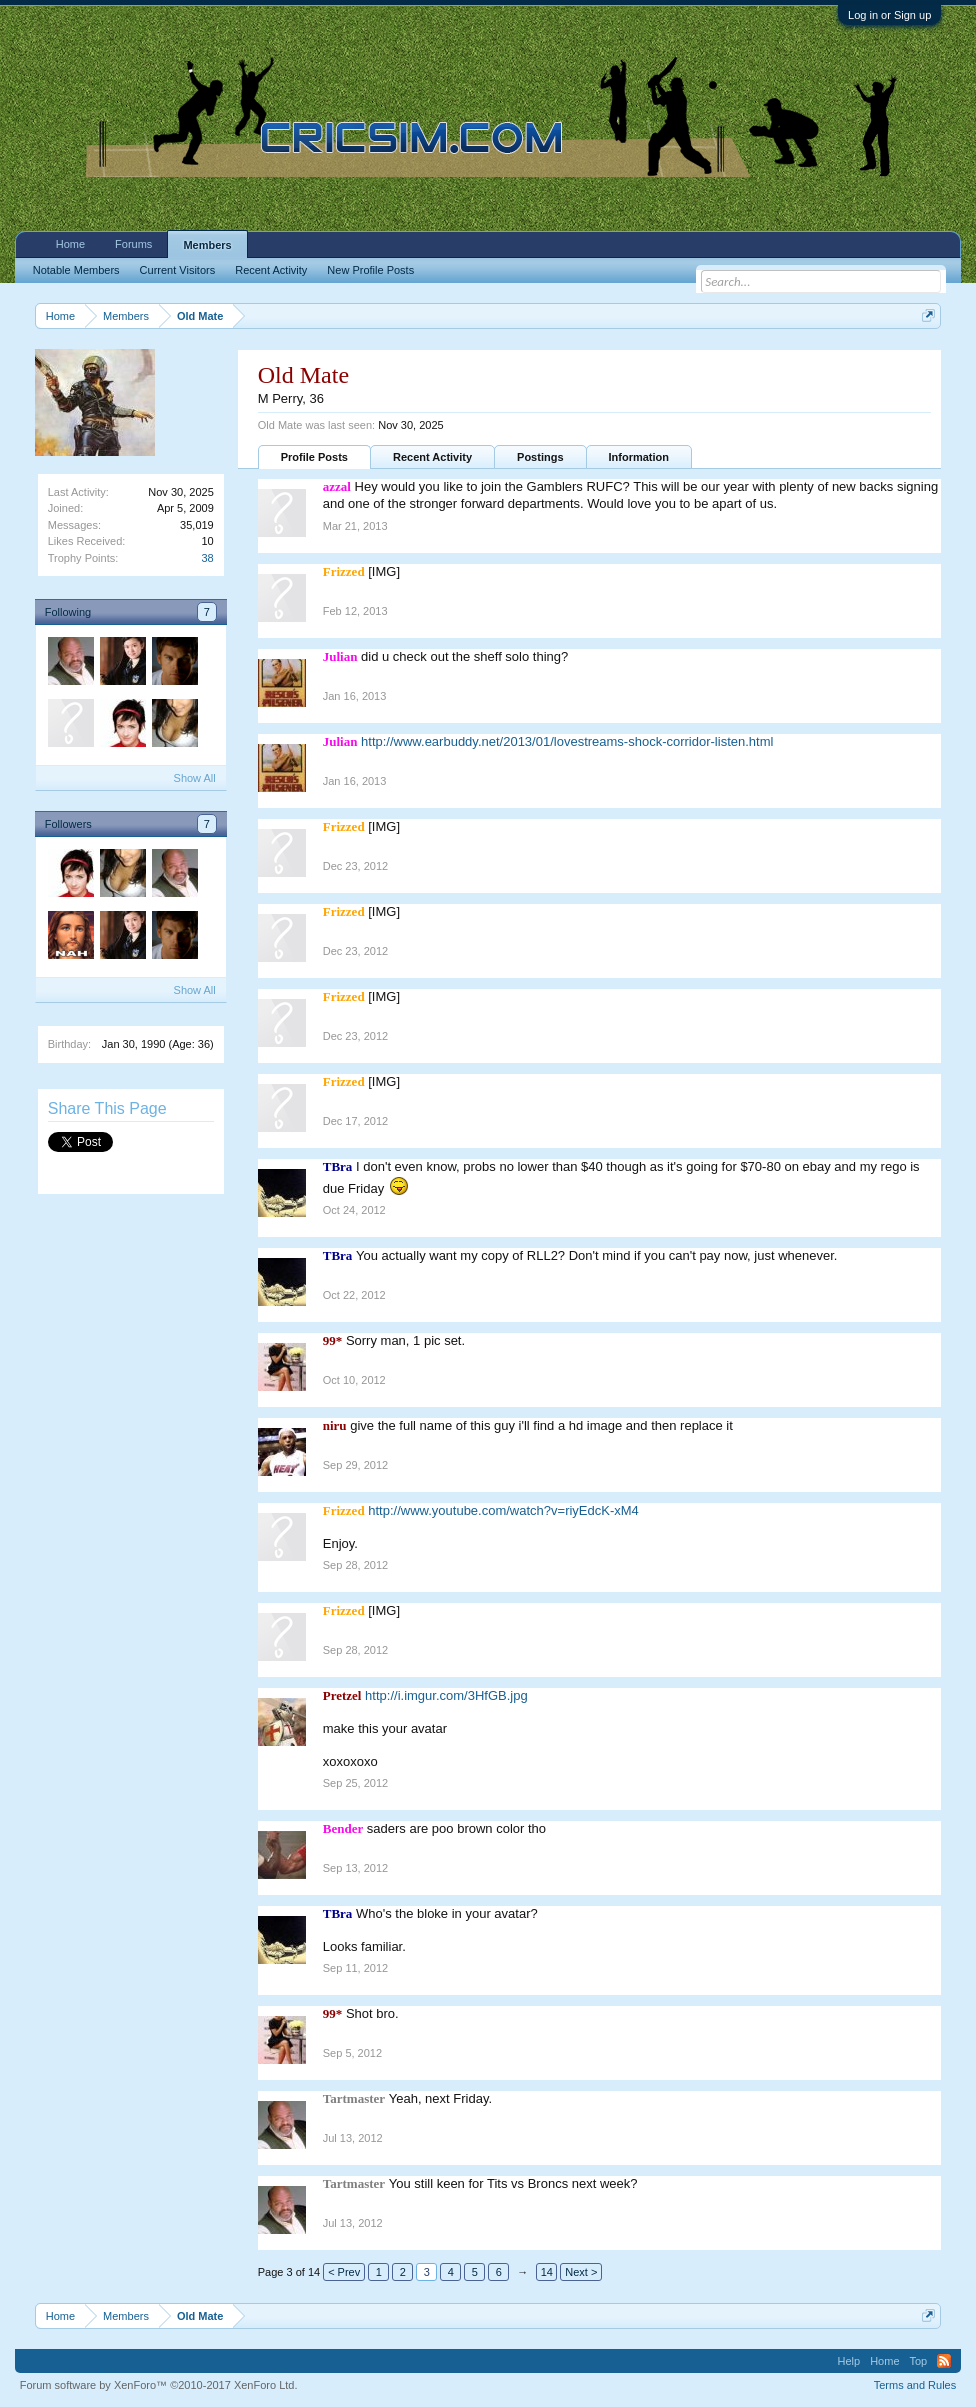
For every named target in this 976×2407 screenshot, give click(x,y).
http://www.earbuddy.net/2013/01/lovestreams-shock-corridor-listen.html (567, 741)
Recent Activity (432, 457)
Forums (133, 244)
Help (849, 2361)
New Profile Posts (370, 270)
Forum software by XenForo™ (159, 2385)
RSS (944, 2361)
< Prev (344, 2272)
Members (207, 245)
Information (639, 457)
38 (208, 558)
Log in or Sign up (889, 15)
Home (70, 244)
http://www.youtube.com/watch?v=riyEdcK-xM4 (503, 1510)
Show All (195, 778)
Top (919, 2361)
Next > (581, 2272)
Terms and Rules (915, 2385)
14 (547, 2272)
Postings (540, 457)
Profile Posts (314, 457)
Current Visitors (178, 270)
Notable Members (76, 270)
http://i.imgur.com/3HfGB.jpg (446, 1695)
